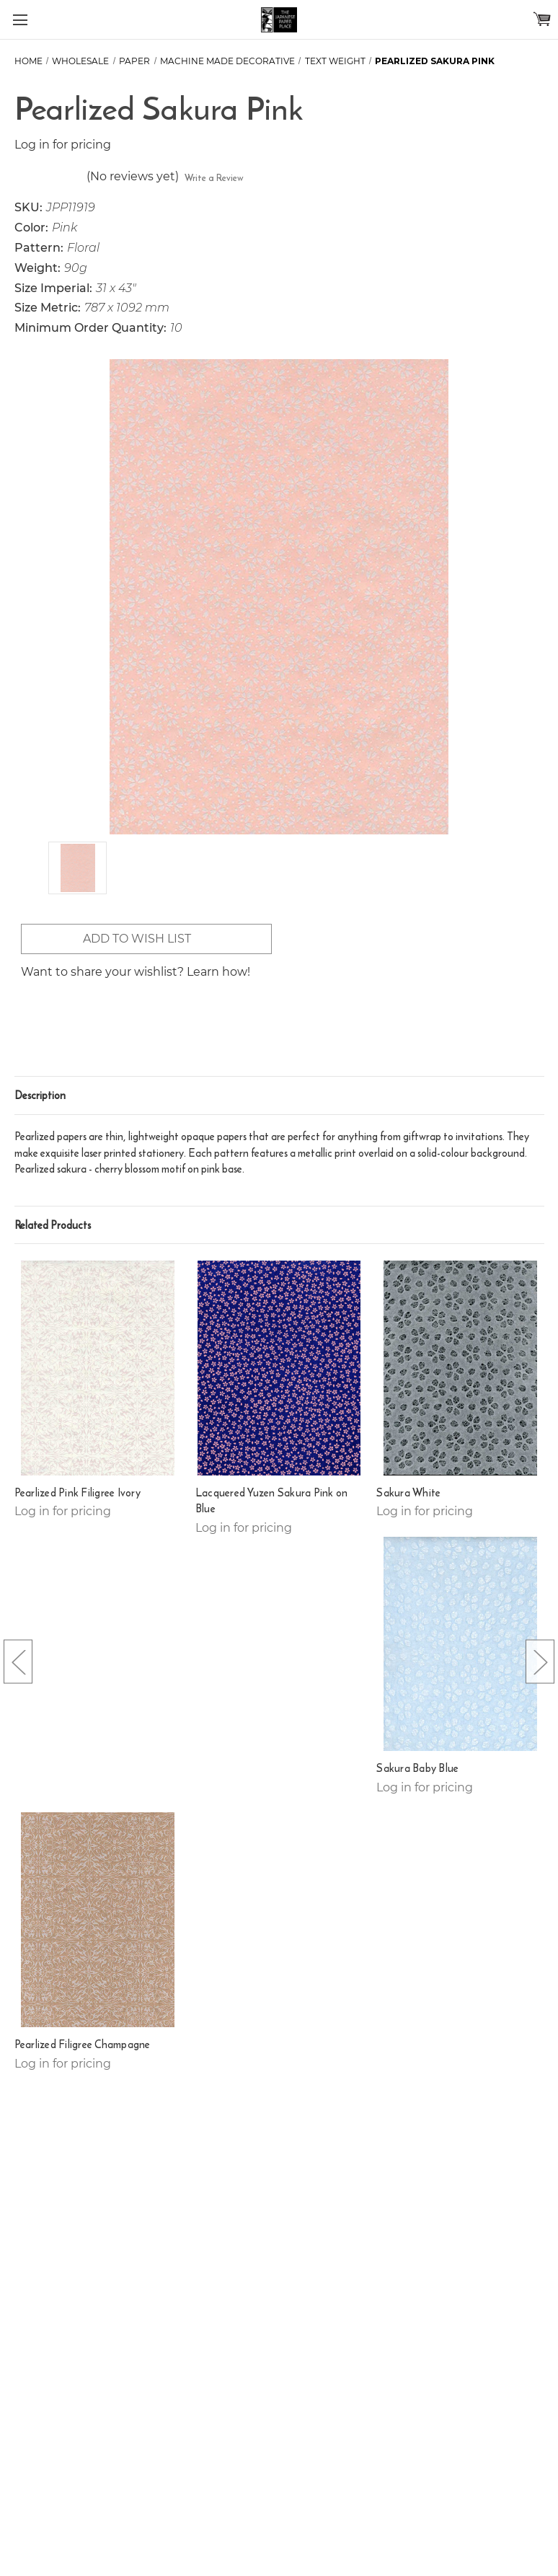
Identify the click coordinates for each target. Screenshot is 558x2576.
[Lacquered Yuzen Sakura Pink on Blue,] (279, 1368)
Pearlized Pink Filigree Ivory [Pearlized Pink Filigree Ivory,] (77, 1493)
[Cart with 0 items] (542, 19)
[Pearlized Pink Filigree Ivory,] (98, 1368)
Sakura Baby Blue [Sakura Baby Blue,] (417, 1768)
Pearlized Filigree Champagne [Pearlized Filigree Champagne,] (82, 2044)
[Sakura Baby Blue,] (459, 1644)
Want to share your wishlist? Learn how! (135, 972)
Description (40, 1095)
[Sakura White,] (459, 1368)
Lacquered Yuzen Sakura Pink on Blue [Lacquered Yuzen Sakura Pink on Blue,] (271, 1501)
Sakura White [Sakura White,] (408, 1493)
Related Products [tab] (52, 1225)
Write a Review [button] (214, 178)
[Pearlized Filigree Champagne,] (98, 1919)
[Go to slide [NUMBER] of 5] (18, 1661)
